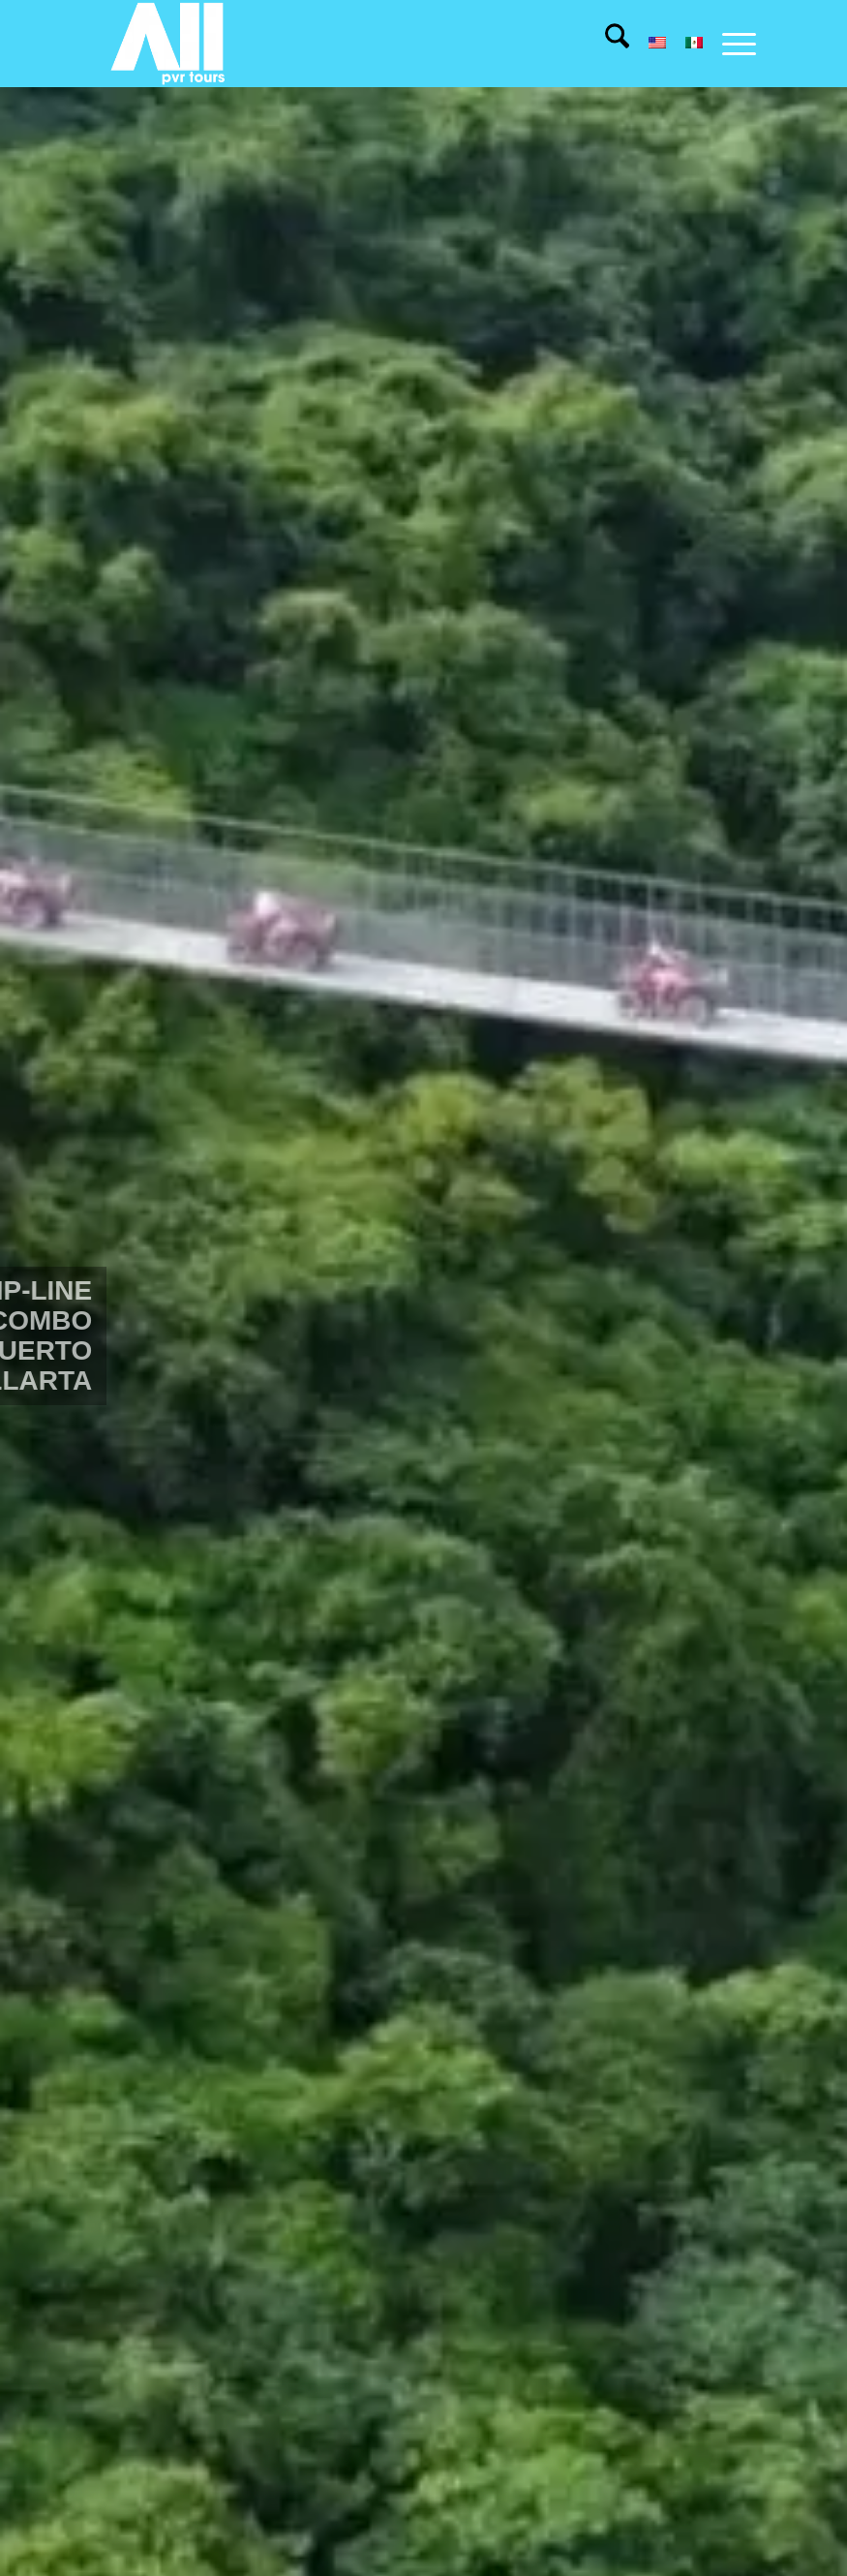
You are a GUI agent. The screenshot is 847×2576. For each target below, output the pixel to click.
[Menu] (729, 43)
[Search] (607, 43)
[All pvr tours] (169, 43)
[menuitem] (607, 43)
